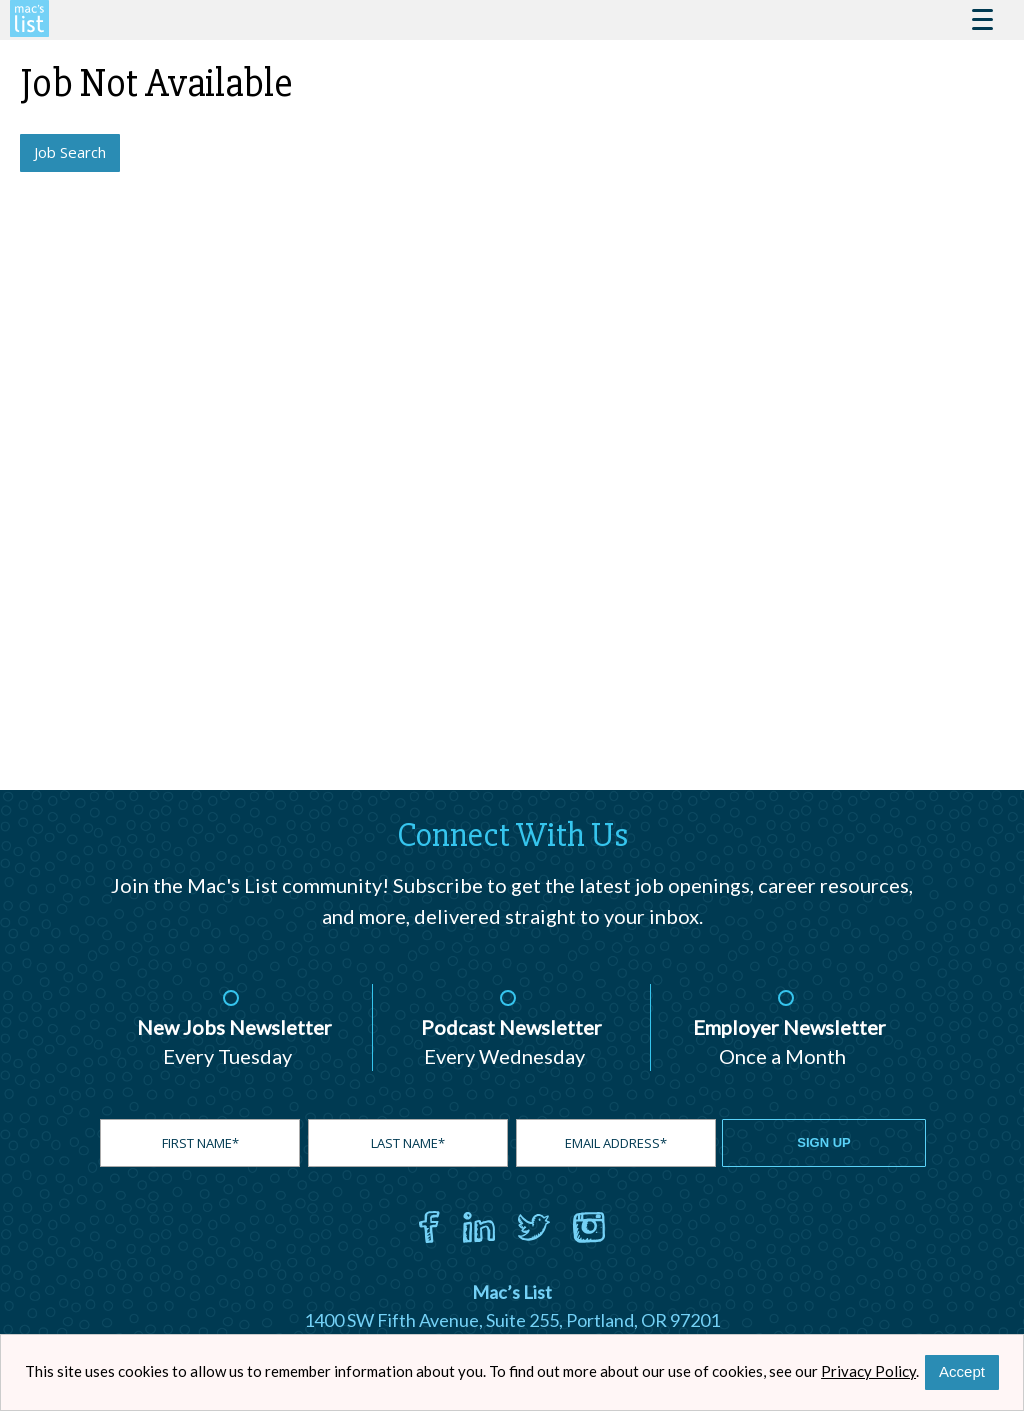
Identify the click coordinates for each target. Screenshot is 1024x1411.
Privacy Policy (868, 1371)
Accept (962, 1371)
